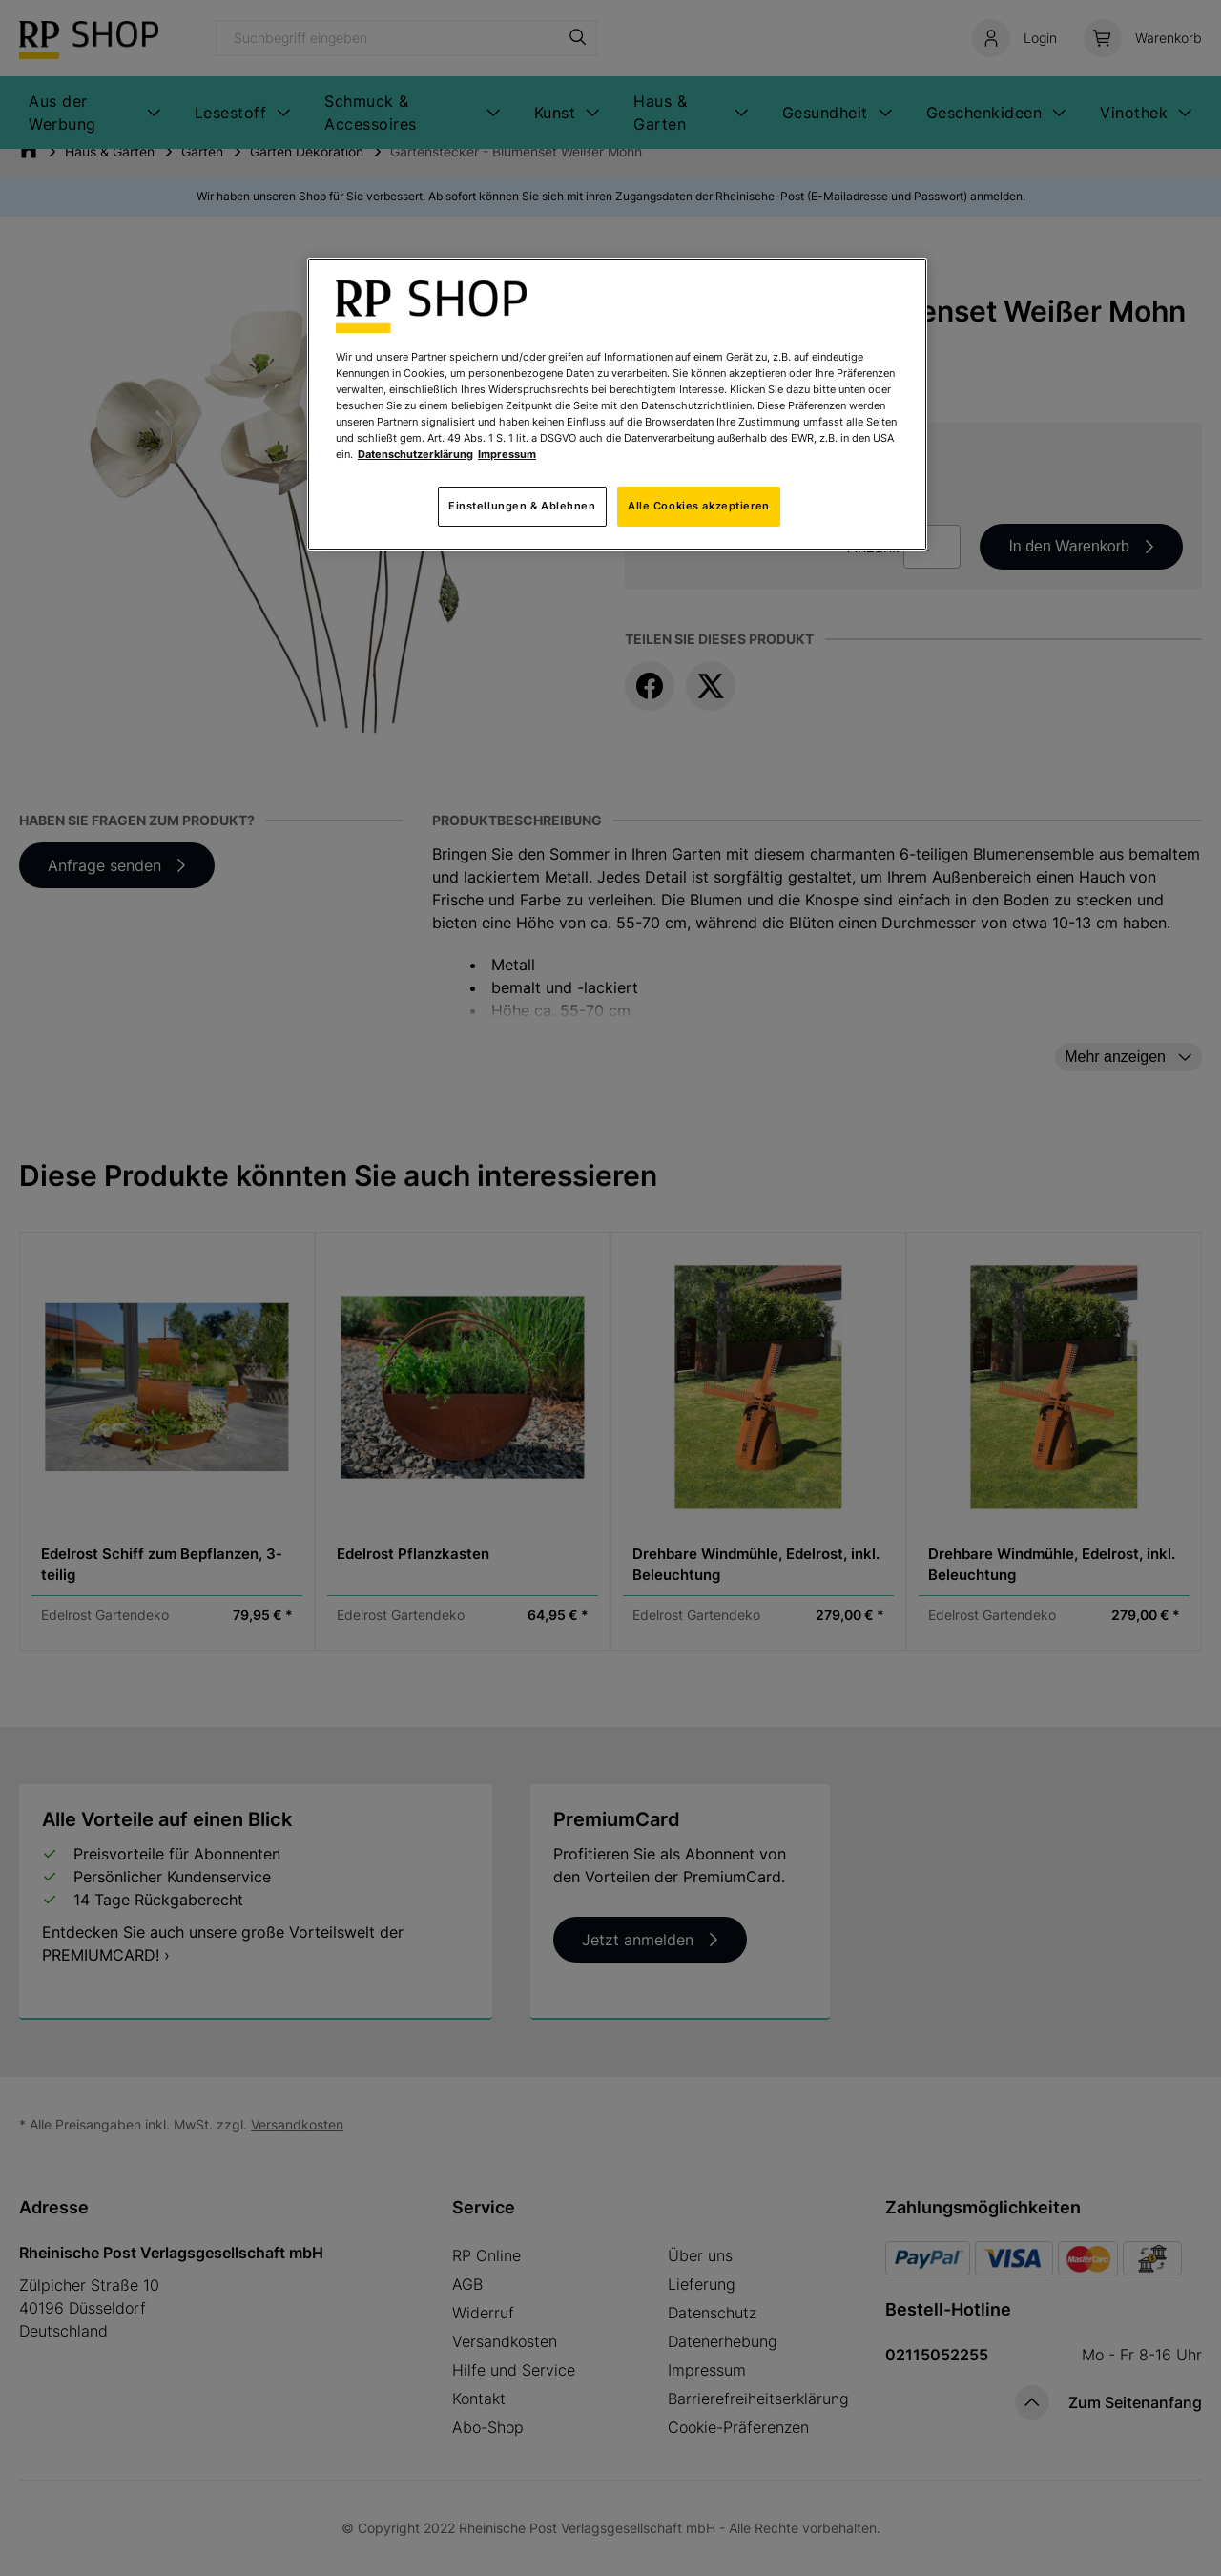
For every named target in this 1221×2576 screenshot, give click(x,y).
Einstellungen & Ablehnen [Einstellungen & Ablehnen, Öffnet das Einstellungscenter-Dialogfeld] (522, 505)
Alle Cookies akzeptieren (699, 505)
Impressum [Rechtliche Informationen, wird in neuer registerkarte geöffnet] (507, 454)
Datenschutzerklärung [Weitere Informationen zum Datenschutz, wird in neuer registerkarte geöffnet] (415, 454)
